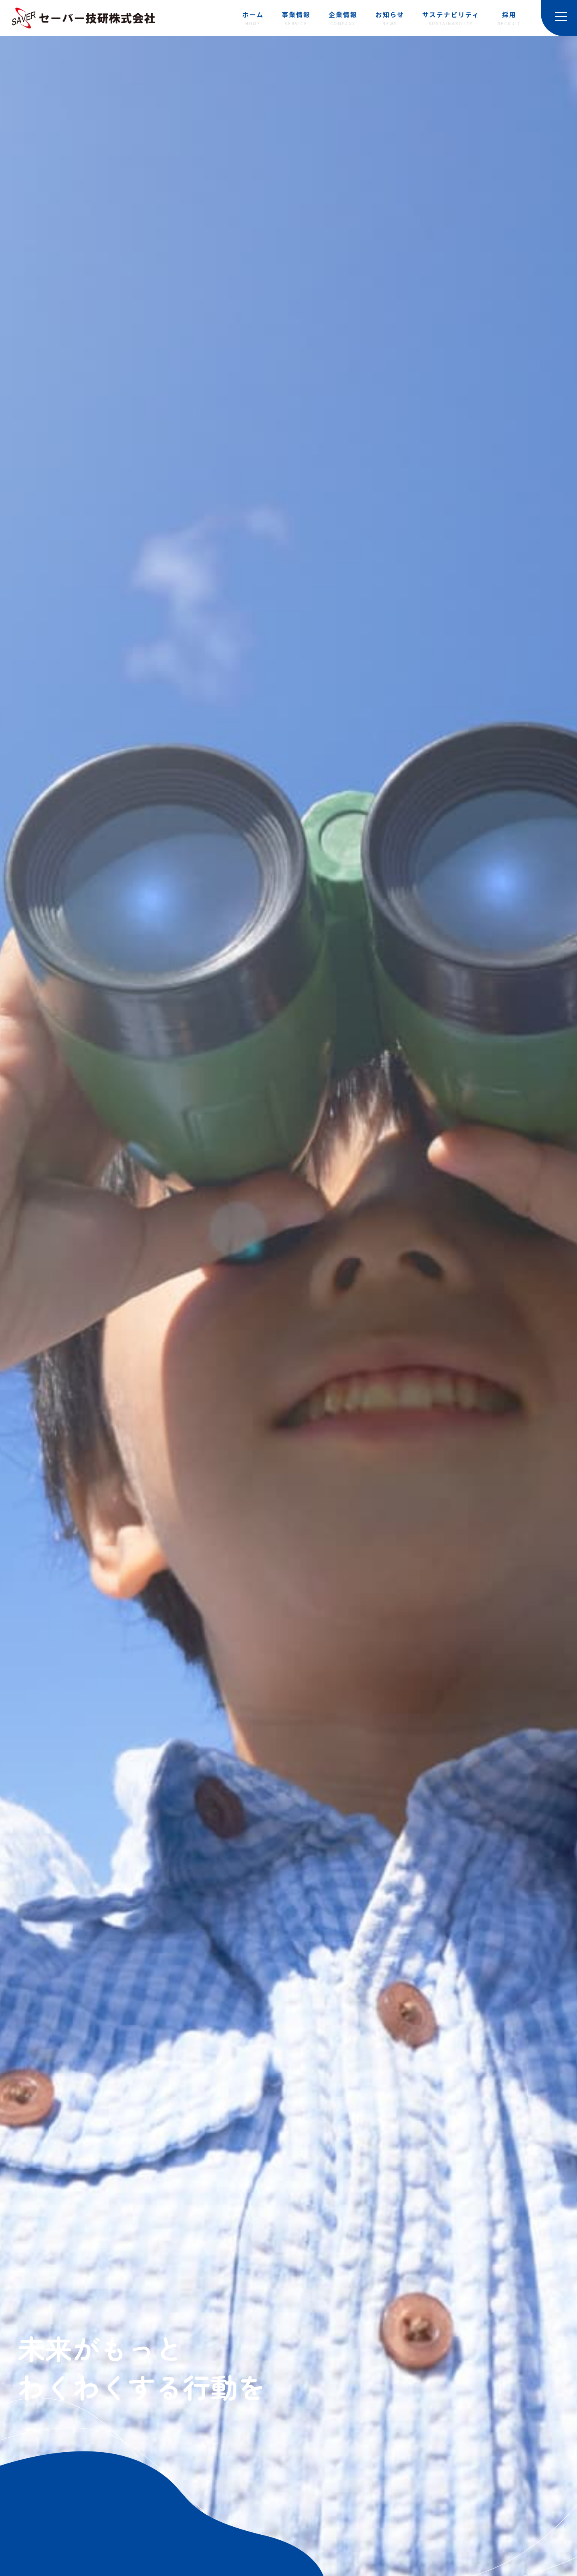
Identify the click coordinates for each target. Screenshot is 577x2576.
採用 (509, 19)
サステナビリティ (451, 19)
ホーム (253, 19)
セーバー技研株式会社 (83, 18)
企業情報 (343, 19)
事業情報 (296, 19)
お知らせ (389, 19)
